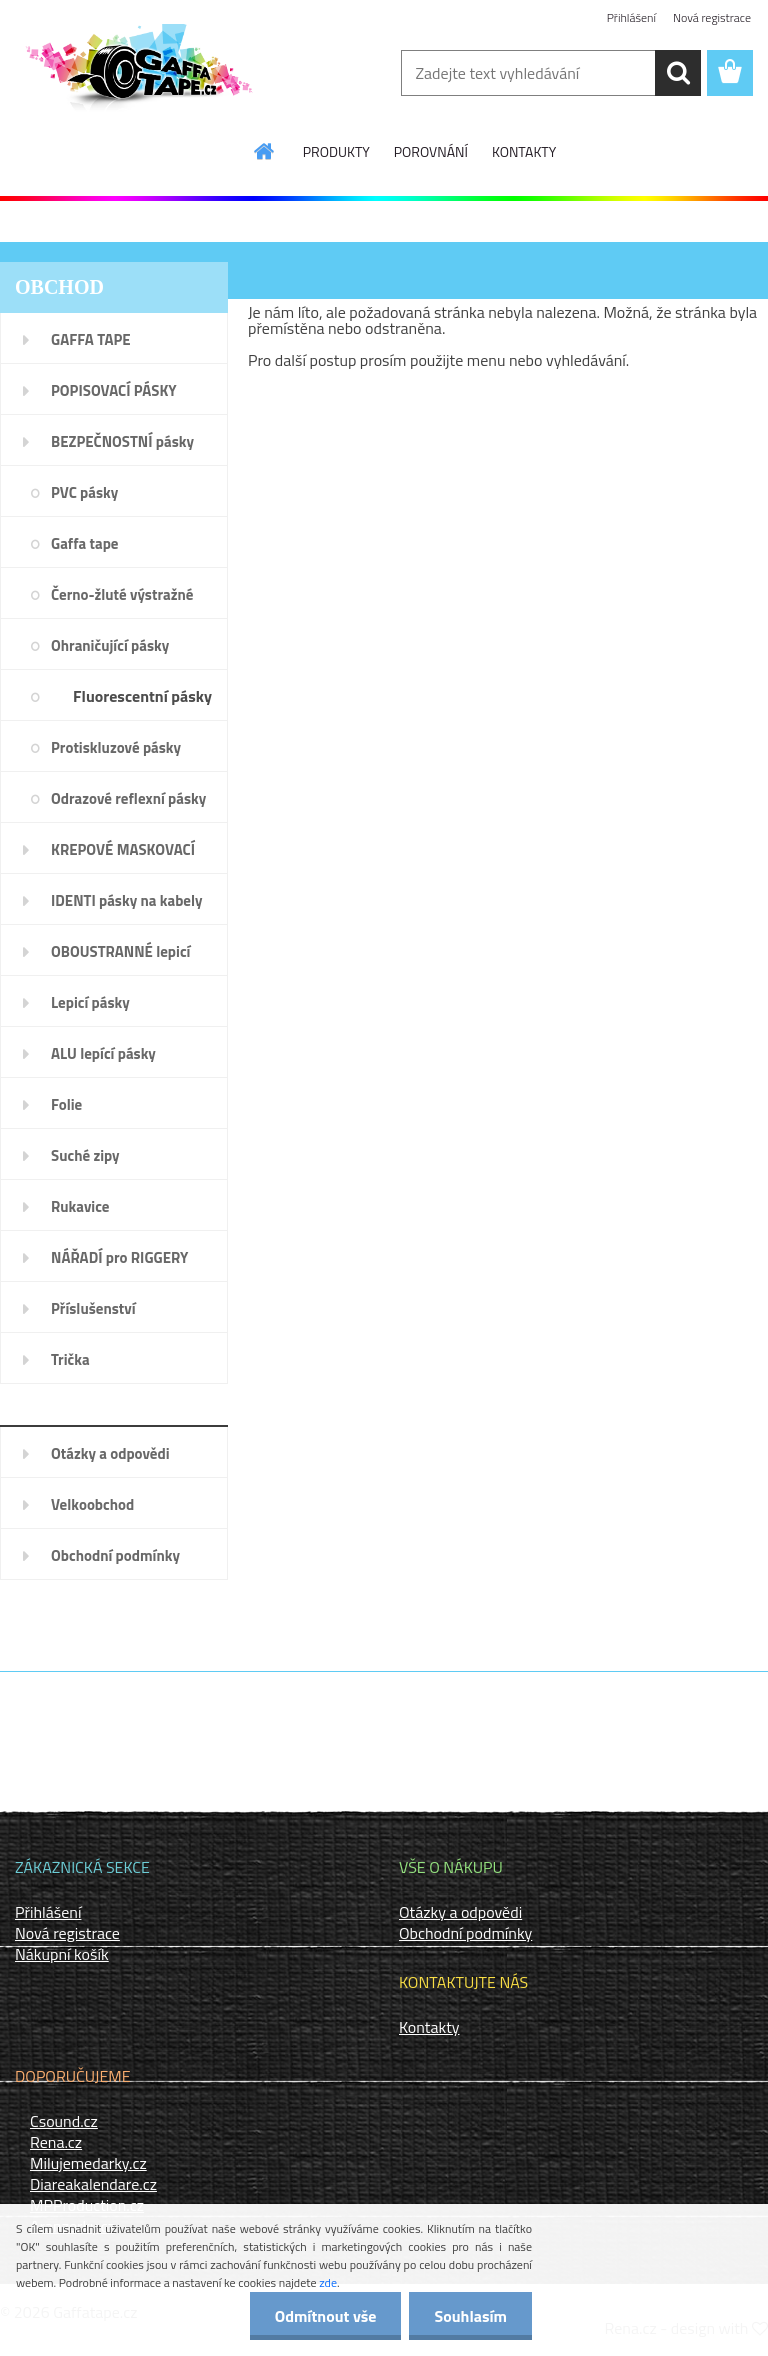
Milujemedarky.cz (88, 2163)
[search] (678, 73)
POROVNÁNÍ (431, 151)
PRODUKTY (336, 151)
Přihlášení (631, 17)
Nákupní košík (62, 1954)
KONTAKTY (524, 151)
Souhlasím (470, 2316)
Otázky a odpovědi (460, 1912)
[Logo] (137, 74)
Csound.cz (64, 2121)
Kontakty (429, 2027)
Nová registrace (712, 17)
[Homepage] (265, 151)
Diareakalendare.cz (93, 2184)
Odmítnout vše (326, 2316)
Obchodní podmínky (465, 1933)
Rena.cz (56, 2142)
